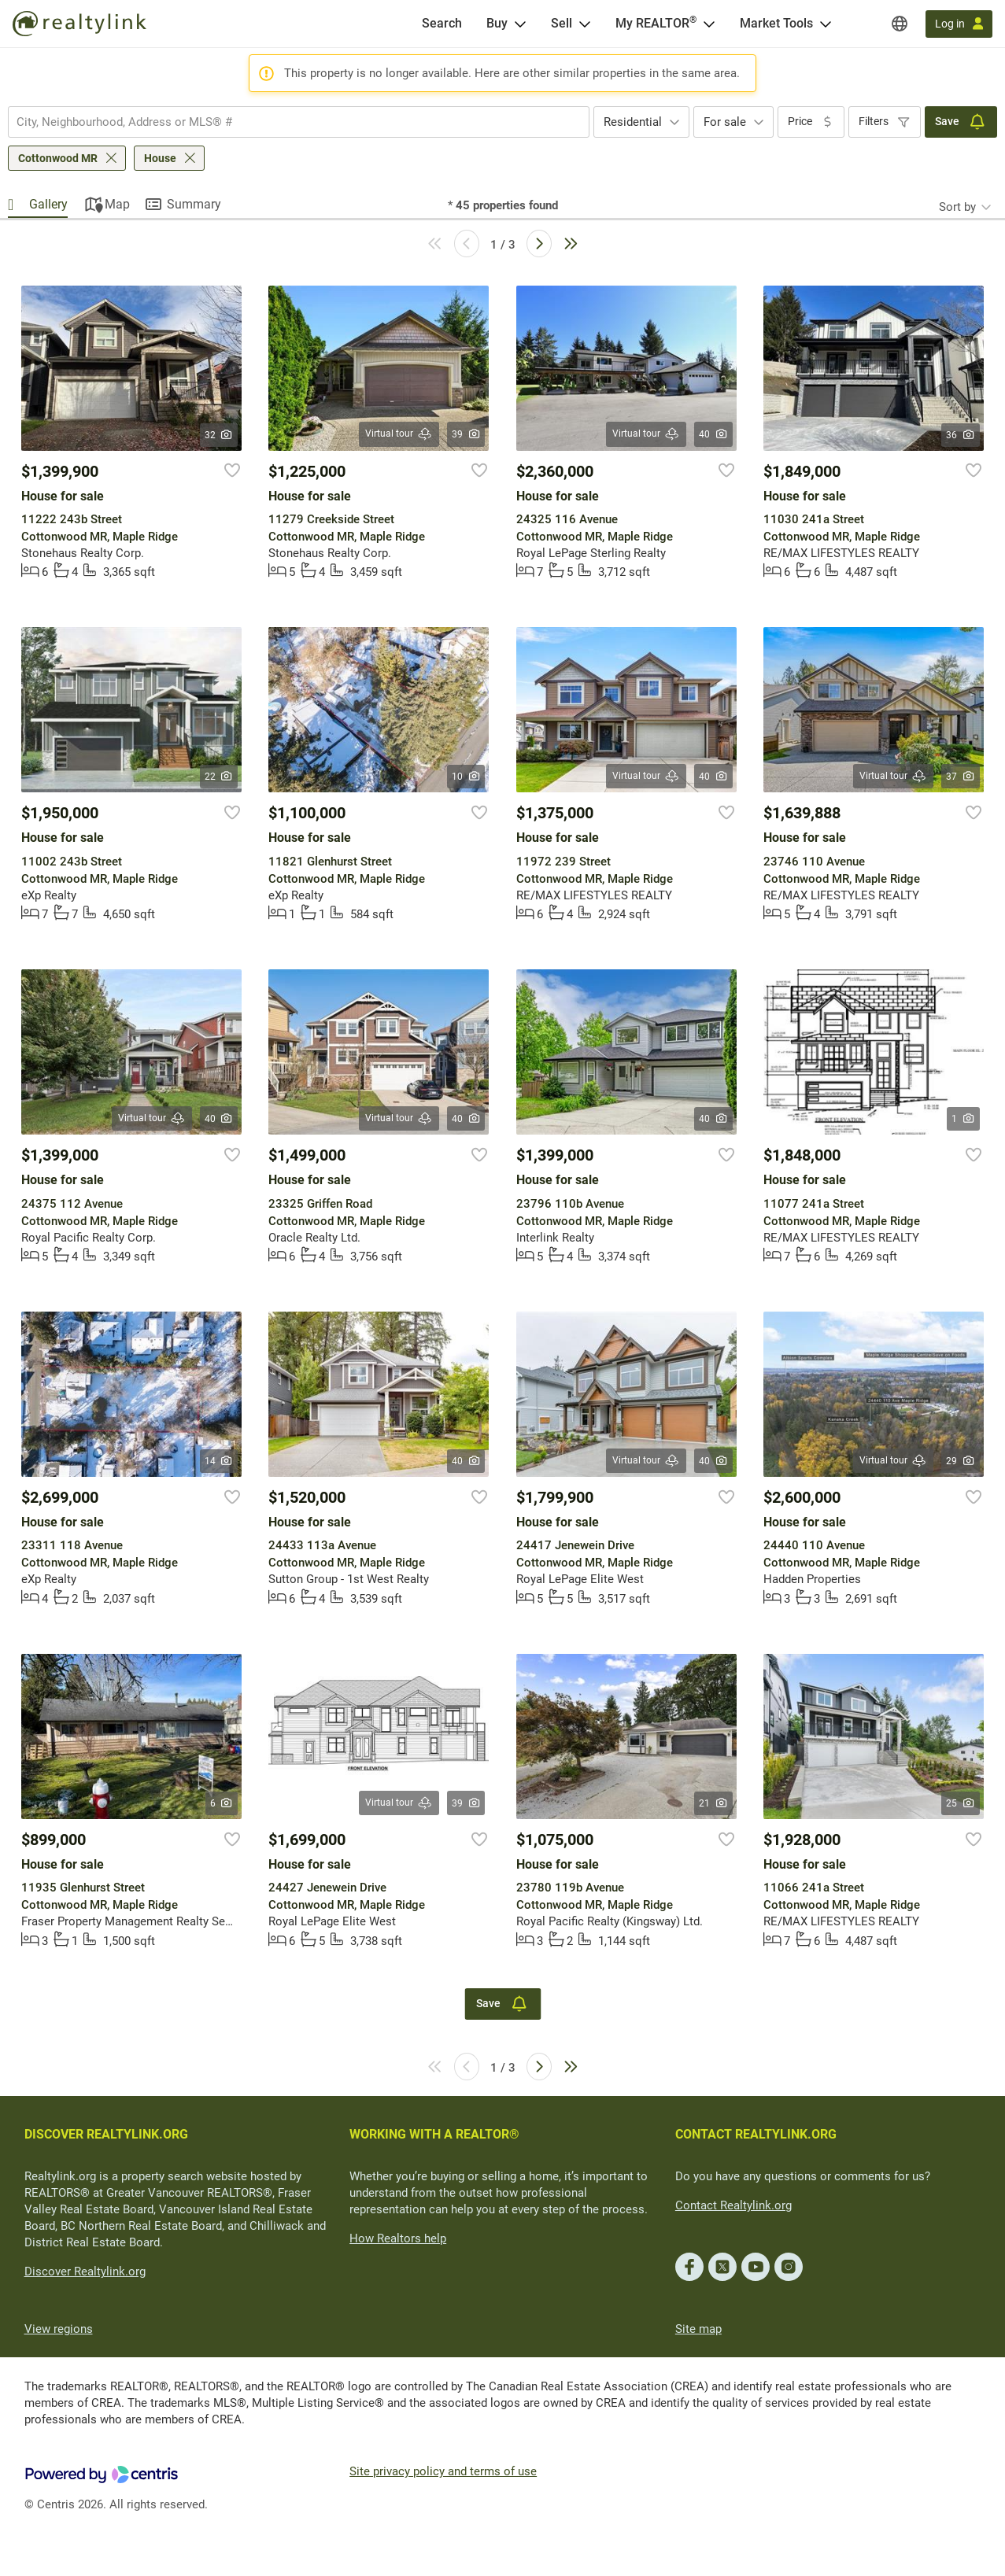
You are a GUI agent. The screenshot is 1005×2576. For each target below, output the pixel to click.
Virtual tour (399, 433)
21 (713, 1803)
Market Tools (776, 23)
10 (466, 776)
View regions (58, 2329)
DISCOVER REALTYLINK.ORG (106, 2134)
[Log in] (959, 24)
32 (219, 435)
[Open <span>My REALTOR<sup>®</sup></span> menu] (709, 23)
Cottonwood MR (58, 158)
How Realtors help (397, 2238)
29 (960, 1461)
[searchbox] (289, 122)
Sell (561, 23)
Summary (194, 204)
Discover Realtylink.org (85, 2271)
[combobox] (298, 122)
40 (713, 434)
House (160, 158)
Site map (698, 2329)
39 (466, 434)
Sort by (957, 207)
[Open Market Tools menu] (825, 23)
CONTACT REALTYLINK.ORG (756, 2134)
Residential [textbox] (633, 122)
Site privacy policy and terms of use (443, 2471)
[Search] (442, 23)
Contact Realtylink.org (733, 2205)
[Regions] (899, 23)
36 (960, 435)
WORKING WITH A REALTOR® (434, 2134)
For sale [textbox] (725, 122)
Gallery (48, 204)
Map (117, 204)
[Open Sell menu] (584, 23)
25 (960, 1803)
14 (219, 1461)
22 (219, 776)
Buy (497, 23)
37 (960, 776)
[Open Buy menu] (520, 23)
